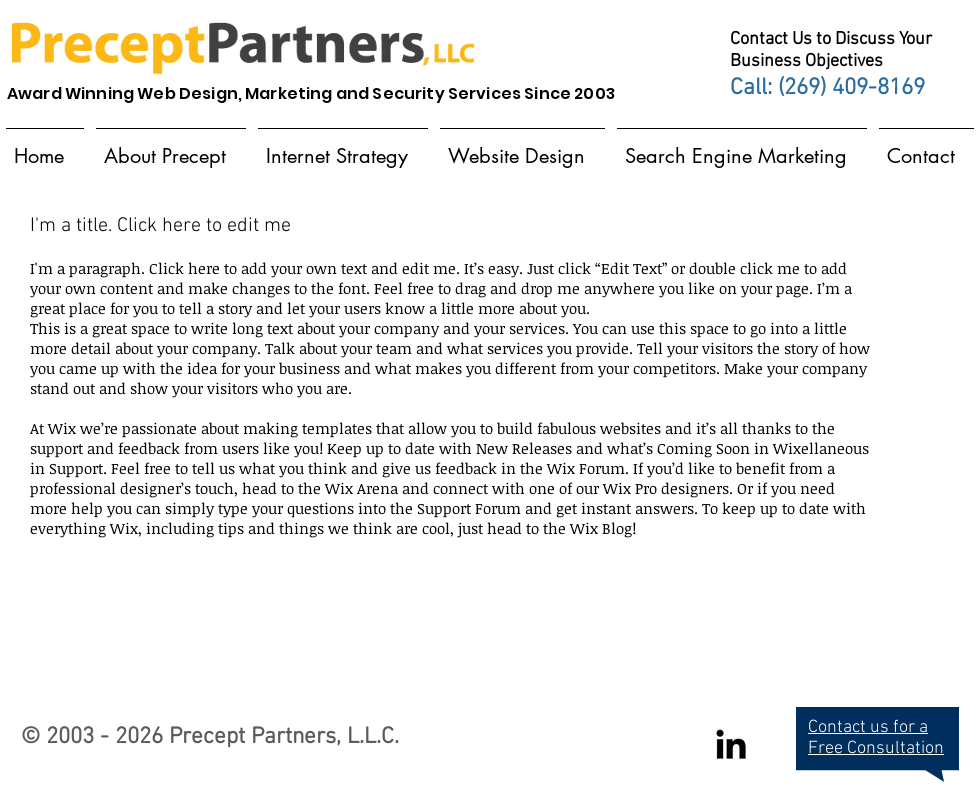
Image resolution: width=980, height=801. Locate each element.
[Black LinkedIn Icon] (731, 744)
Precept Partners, (255, 737)
